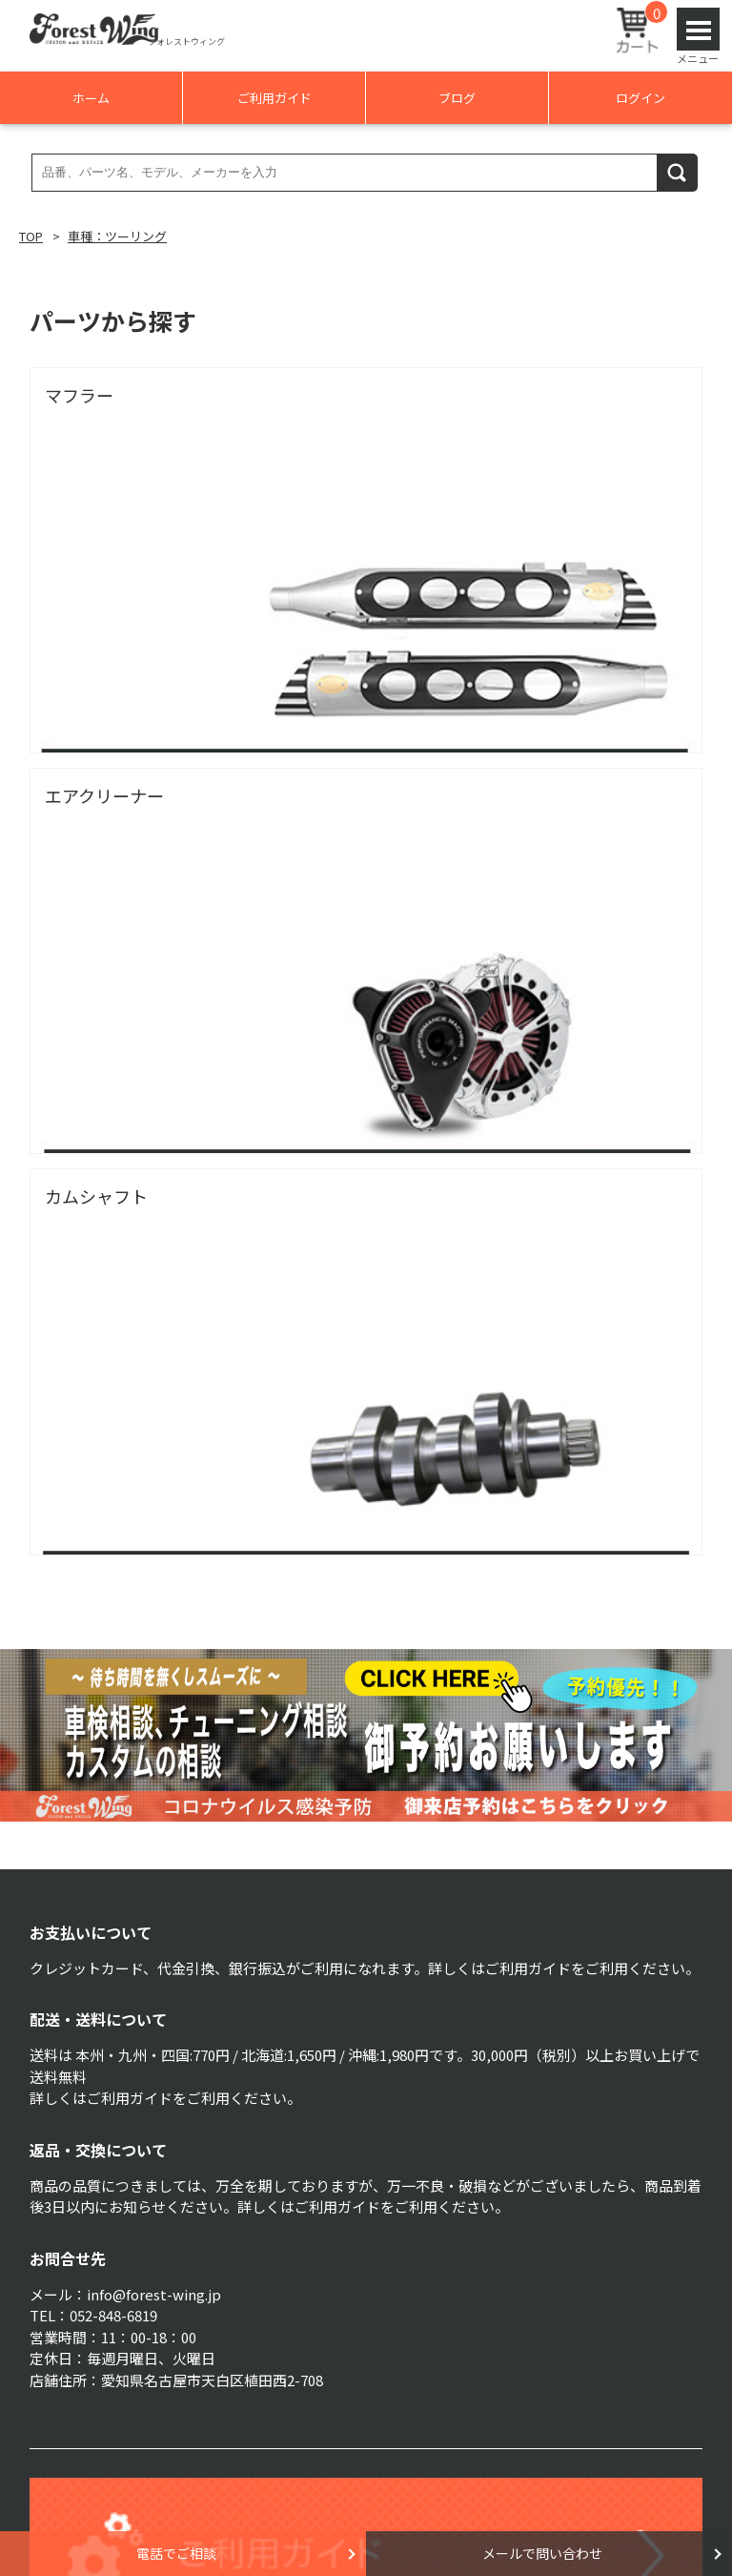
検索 (677, 172)
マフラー (79, 394)
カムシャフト (96, 1196)
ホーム (91, 98)
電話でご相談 (176, 2553)
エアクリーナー (104, 795)
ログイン (640, 98)
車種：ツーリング (117, 236)
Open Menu (698, 29)
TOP (31, 236)
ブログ (457, 98)
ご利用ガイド (274, 98)
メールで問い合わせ (542, 2553)
